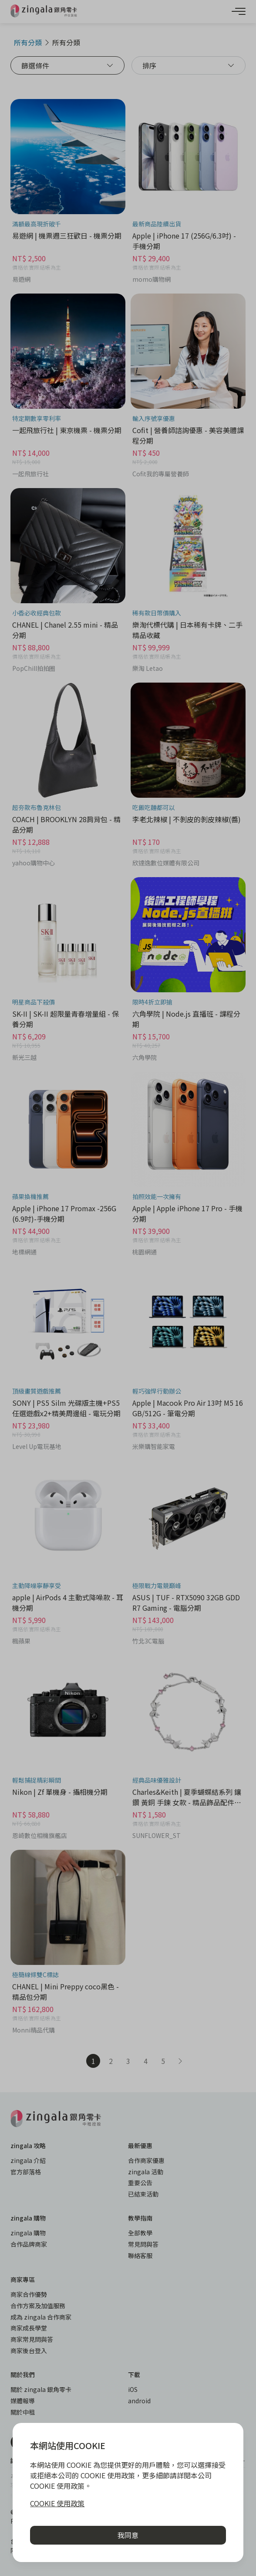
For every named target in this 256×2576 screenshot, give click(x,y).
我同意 (128, 2535)
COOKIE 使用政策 (57, 2503)
